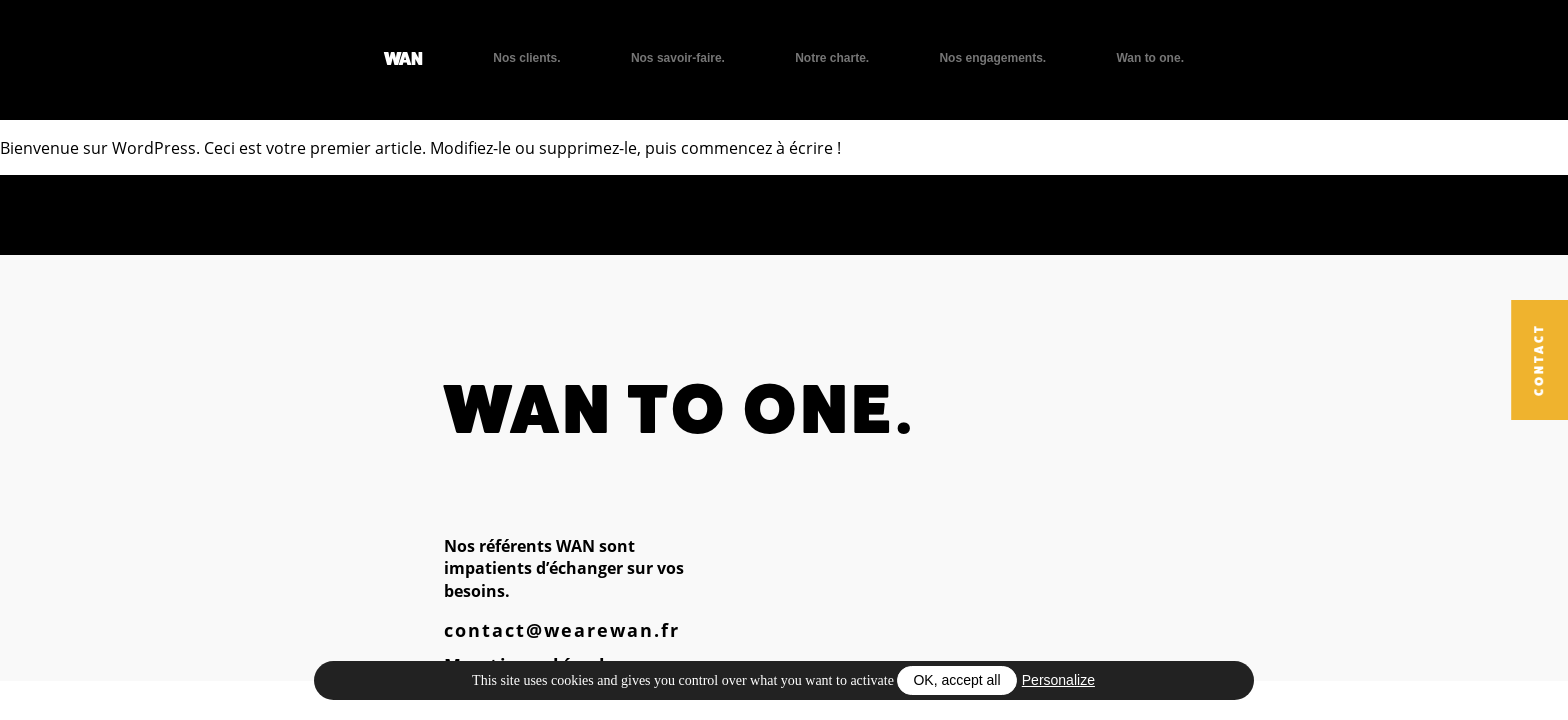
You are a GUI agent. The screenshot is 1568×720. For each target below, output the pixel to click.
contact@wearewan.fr (562, 630)
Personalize (1058, 680)
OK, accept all (956, 680)
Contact (1539, 360)
